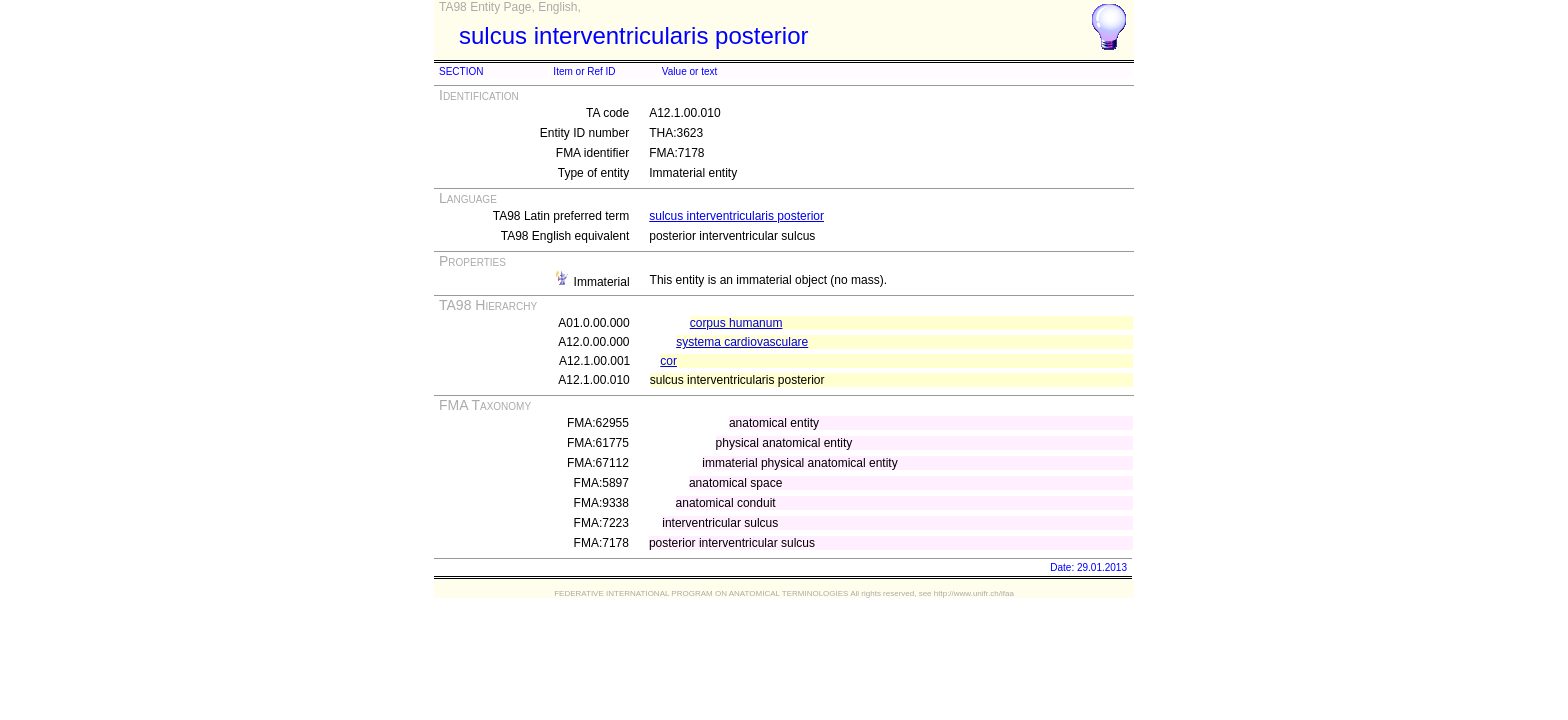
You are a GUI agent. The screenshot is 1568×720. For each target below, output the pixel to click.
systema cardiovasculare (742, 342)
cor (668, 361)
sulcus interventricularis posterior (736, 216)
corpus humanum (736, 323)
